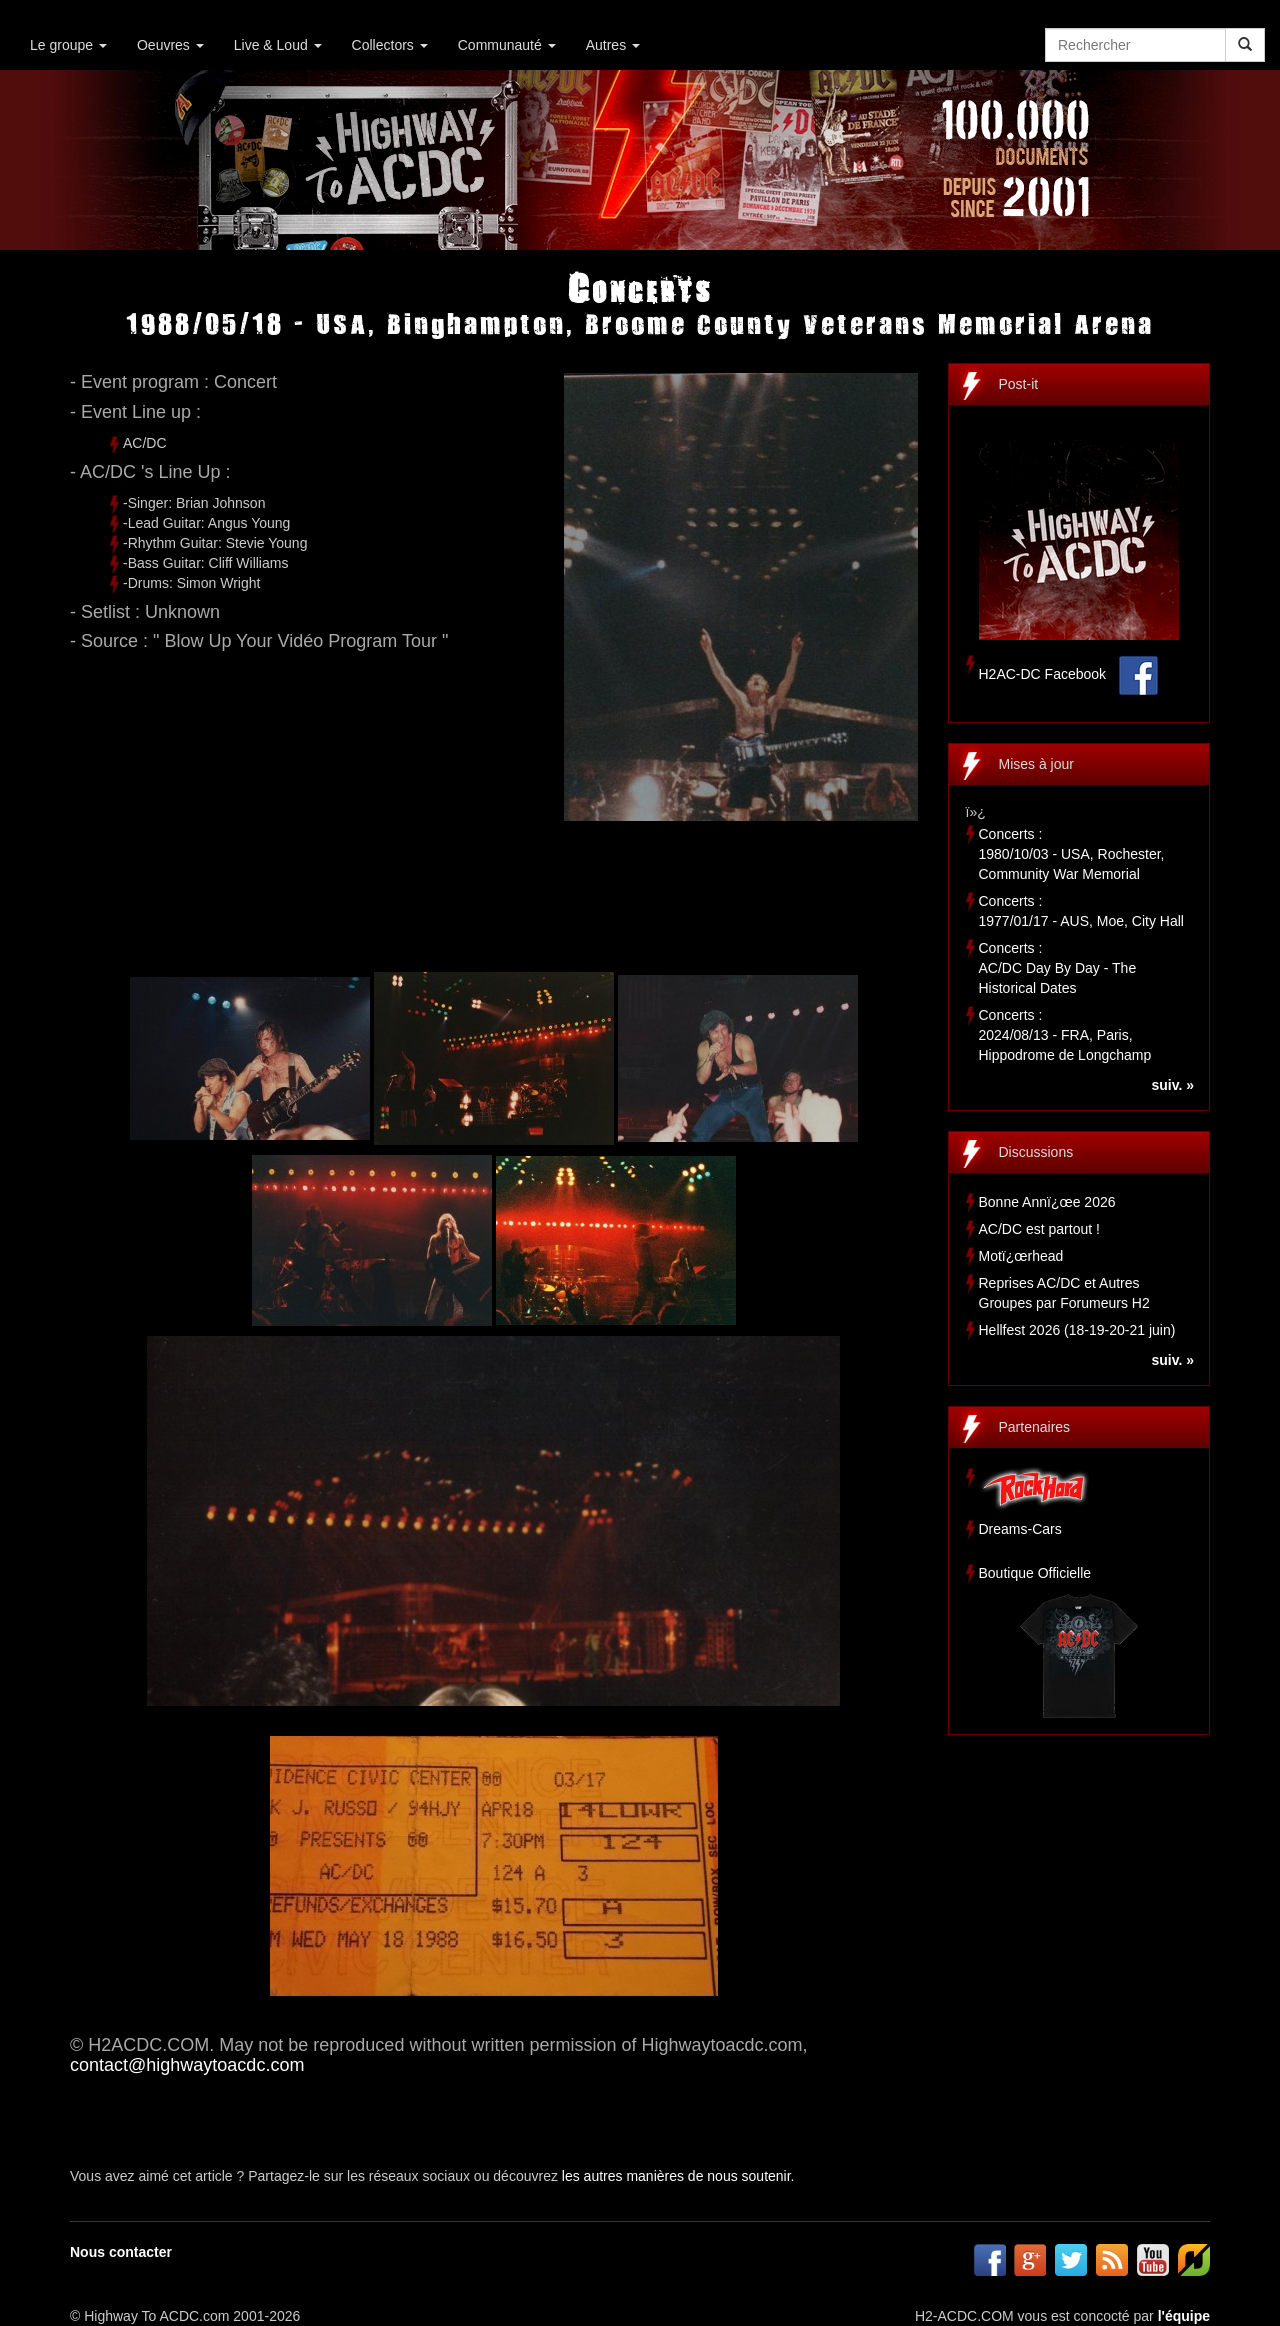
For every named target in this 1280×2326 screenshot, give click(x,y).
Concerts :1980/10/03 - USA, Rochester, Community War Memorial (1072, 854)
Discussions (1036, 1152)
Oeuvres (170, 45)
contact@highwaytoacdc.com (187, 2065)
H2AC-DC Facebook (1043, 674)
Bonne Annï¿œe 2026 (1047, 1202)
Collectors (390, 45)
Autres (613, 45)
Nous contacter (121, 2252)
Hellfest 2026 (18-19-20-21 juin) (1077, 1330)
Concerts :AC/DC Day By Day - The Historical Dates (1058, 968)
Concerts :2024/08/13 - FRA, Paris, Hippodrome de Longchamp (1065, 1035)
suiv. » (1172, 1085)
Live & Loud (278, 45)
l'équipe (1184, 2316)
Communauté (507, 45)
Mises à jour (1036, 764)
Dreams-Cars (1020, 1529)
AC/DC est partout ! (1039, 1229)
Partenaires (1035, 1427)
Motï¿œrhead (1021, 1256)
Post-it (1019, 384)
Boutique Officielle (1035, 1573)
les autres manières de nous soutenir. (678, 2176)
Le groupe (68, 45)
